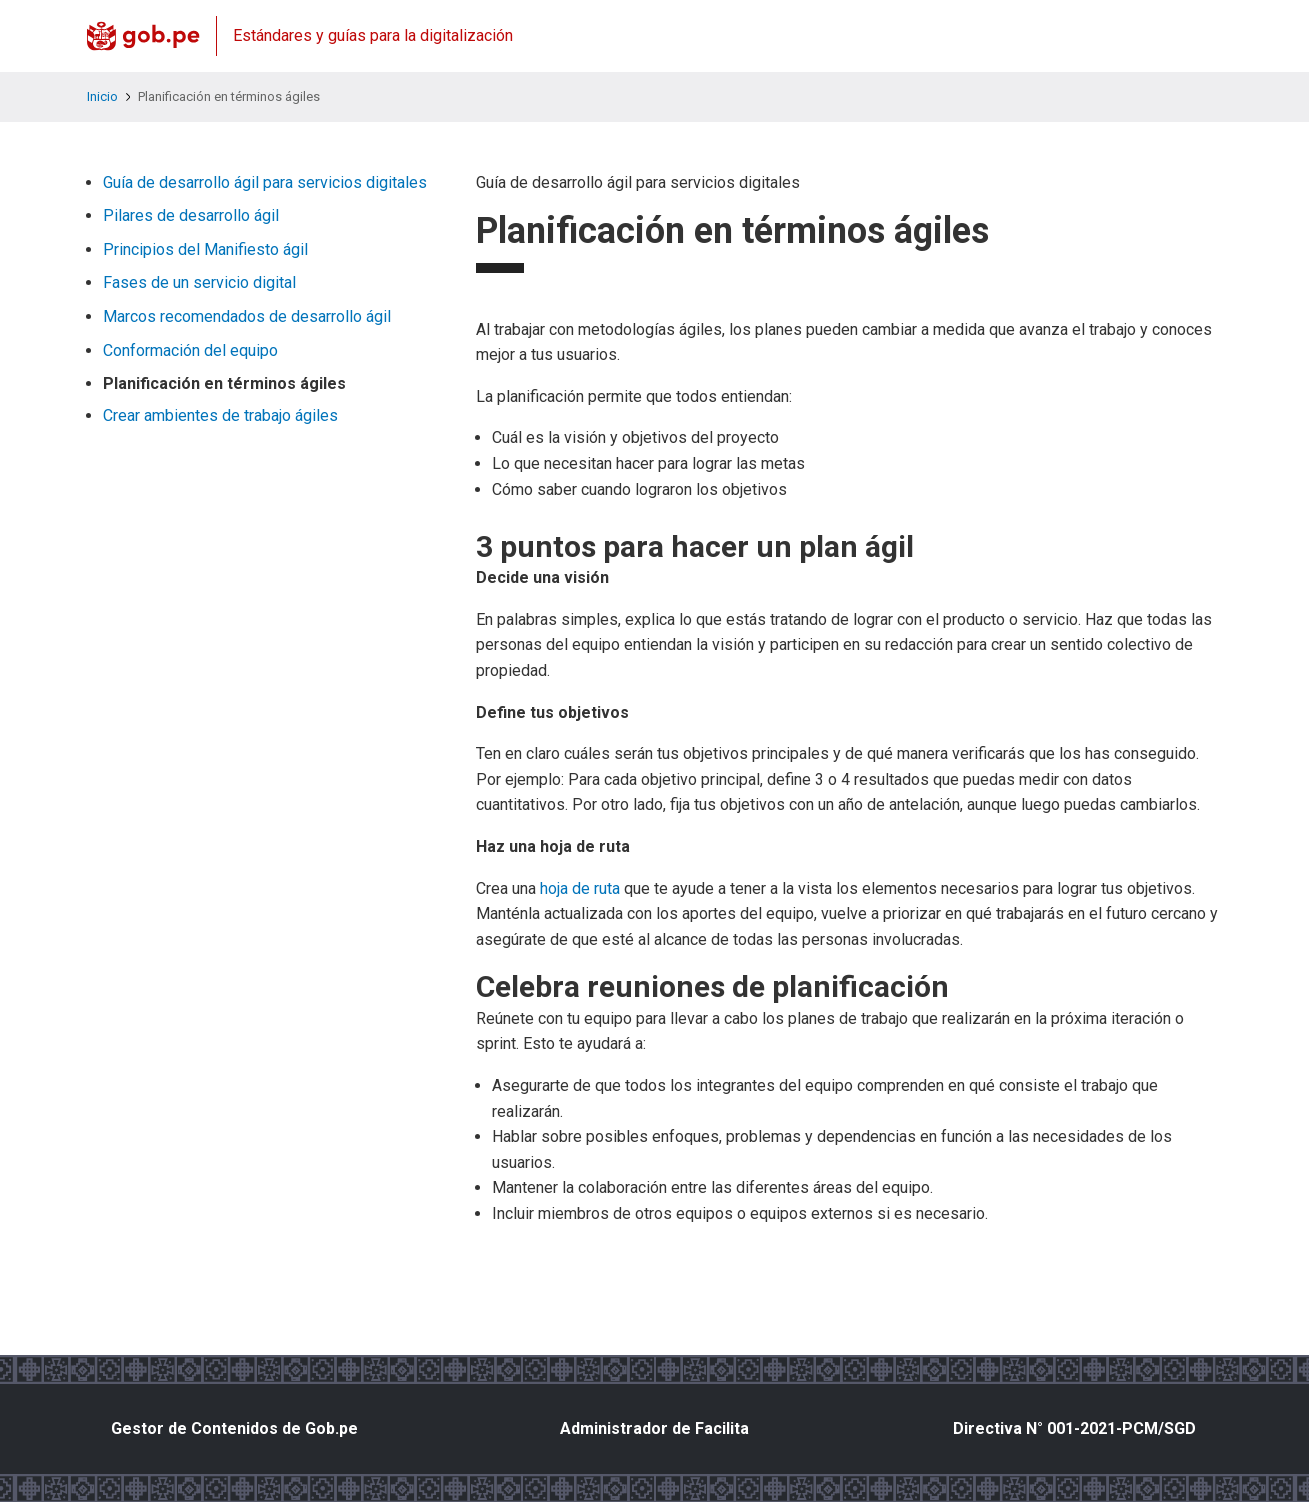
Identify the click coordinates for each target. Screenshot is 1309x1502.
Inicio (102, 96)
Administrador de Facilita (654, 1428)
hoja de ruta (580, 888)
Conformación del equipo (190, 350)
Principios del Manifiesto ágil (205, 249)
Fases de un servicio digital (199, 282)
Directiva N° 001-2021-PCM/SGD (1074, 1428)
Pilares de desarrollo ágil (191, 215)
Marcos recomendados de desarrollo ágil (247, 316)
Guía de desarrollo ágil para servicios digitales (265, 182)
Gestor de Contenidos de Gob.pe (234, 1428)
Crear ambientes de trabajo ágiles (220, 415)
